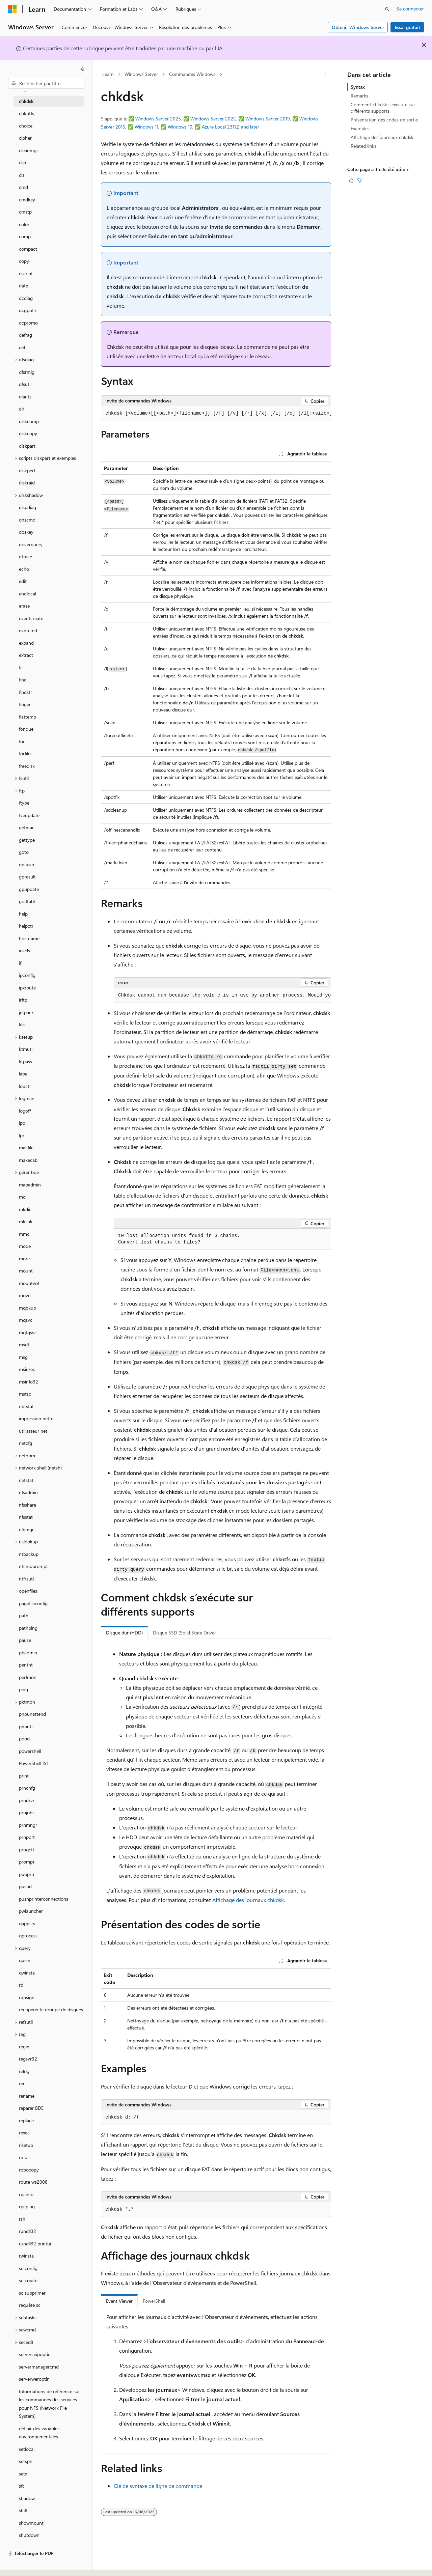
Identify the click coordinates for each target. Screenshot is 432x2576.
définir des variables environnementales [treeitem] (39, 2432)
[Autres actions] (325, 74)
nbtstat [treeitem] (26, 1406)
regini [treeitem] (24, 2046)
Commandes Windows (192, 74)
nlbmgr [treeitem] (26, 1529)
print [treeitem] (24, 1775)
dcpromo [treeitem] (28, 322)
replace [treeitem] (26, 2120)
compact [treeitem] (28, 249)
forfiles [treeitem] (25, 753)
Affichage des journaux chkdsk (248, 1899)
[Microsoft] (12, 9)
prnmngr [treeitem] (28, 1825)
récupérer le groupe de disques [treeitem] (51, 2009)
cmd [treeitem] (23, 187)
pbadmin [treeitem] (28, 1652)
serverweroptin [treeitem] (34, 2379)
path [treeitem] (23, 1615)
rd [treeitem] (21, 1985)
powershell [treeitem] (30, 1751)
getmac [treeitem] (26, 827)
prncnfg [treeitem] (27, 1788)
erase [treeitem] (24, 606)
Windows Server (141, 74)
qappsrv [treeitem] (27, 1923)
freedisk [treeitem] (27, 766)
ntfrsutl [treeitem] (26, 1578)
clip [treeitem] (22, 162)
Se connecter (410, 8)
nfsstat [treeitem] (26, 1517)
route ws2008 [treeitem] (33, 2182)
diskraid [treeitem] (27, 482)
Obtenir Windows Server (358, 27)
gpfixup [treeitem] (26, 864)
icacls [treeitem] (24, 950)
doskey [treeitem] (26, 532)
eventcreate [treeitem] (31, 618)
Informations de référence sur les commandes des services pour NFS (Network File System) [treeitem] (49, 2403)
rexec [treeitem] (24, 2132)
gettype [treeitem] (27, 840)
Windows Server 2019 (267, 118)
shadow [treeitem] (27, 2498)
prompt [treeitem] (26, 1861)
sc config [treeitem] (28, 2268)
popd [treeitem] (24, 1738)
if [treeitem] (20, 963)
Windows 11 (146, 126)
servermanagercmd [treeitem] (39, 2366)
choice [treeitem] (25, 125)
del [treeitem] (22, 347)
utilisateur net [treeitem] (33, 1431)
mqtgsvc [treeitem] (28, 1332)
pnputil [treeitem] (26, 1726)
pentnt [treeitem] (26, 1664)
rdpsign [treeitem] (26, 1997)
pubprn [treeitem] (26, 1874)
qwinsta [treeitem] (27, 1972)
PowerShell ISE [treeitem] (34, 1763)
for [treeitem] (22, 741)
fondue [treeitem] (26, 729)
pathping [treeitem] (28, 1628)
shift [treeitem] (23, 2510)
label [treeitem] (23, 1073)
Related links (363, 146)
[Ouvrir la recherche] (387, 9)
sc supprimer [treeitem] (32, 2293)
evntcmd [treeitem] (28, 630)
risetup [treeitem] (26, 2145)
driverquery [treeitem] (31, 544)
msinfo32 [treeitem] (28, 1381)
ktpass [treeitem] (25, 1061)
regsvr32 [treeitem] (28, 2058)
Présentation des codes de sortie (384, 119)
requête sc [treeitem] (29, 2305)
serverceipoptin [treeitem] (35, 2354)
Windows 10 (180, 126)
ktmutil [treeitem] (26, 1049)
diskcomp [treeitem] (29, 421)
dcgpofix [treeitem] (27, 310)
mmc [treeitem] (24, 1234)
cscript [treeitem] (26, 273)
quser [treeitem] (24, 1960)
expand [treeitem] (26, 643)
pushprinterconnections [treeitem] (43, 1899)
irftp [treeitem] (23, 1000)
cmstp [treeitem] (25, 211)
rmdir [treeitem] (24, 2157)
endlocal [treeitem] (27, 593)
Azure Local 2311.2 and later (230, 126)
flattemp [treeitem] (27, 716)
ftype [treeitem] (24, 803)
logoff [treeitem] (25, 1111)
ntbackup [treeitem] (28, 1554)
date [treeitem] (23, 285)
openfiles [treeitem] (28, 1591)
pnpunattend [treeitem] (32, 1714)
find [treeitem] (23, 679)
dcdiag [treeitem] (26, 298)
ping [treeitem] (23, 1689)
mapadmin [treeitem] (30, 1184)
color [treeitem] (24, 224)
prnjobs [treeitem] (26, 1812)
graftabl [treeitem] (27, 901)
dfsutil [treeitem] (25, 384)
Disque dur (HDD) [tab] (124, 1632)
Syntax (358, 87)
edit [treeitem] (23, 581)
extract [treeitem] (26, 655)
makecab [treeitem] (28, 1160)
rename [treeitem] (26, 2096)
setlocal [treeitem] (26, 2449)
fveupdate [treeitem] (29, 815)
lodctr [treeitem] (25, 1086)
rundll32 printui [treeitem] (35, 2243)
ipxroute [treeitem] (27, 987)
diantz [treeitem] (25, 396)
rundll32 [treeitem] (27, 2231)
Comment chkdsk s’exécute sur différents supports (383, 107)
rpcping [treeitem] (27, 2206)
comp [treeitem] (25, 236)
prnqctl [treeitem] (26, 1849)
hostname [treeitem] (29, 938)
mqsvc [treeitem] (25, 1320)
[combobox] (46, 83)
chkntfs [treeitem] (26, 113)
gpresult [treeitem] (27, 876)
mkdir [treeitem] (25, 1209)
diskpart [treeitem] (27, 446)
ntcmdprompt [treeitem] (33, 1566)
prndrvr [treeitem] (26, 1800)
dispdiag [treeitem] (27, 507)
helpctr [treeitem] (26, 926)
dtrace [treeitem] (25, 556)
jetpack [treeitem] (26, 1012)
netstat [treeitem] (26, 1480)
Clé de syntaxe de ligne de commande (158, 2485)
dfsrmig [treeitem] (26, 372)
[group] (216, 413)
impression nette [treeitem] (36, 1418)
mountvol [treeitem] (29, 1283)
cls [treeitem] (21, 175)
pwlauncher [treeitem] (31, 1911)
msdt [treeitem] (24, 1344)
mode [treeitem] (25, 1246)
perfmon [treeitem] (27, 1677)
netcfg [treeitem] (25, 1443)
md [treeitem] (22, 1197)
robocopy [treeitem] (29, 2169)
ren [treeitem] (22, 2083)
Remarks (359, 95)
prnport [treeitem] (27, 1837)
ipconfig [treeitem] (27, 975)
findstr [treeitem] (25, 692)
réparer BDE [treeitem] (31, 2108)
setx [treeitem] (23, 2473)
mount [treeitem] (26, 1270)
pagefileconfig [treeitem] (33, 1603)
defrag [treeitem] (25, 335)
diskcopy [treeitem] (28, 433)
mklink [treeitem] (25, 1221)
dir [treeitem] (21, 408)
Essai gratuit (407, 27)
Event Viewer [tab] (119, 2301)
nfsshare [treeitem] (27, 1505)
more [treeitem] (24, 1258)
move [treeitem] (24, 1295)
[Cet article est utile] (351, 180)
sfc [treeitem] (22, 2486)
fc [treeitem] (21, 667)
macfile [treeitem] (26, 1147)
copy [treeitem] (24, 261)
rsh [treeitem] (22, 2219)
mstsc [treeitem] (25, 1394)
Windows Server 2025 (158, 118)
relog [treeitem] (24, 2071)
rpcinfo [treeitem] (26, 2194)
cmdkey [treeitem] (27, 199)
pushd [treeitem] (25, 1886)
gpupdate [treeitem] (29, 889)
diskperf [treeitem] (27, 470)
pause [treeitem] (25, 1640)
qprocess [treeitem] (28, 1935)
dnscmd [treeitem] (27, 519)
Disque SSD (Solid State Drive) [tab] (184, 1632)
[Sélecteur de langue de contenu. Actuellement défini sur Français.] (23, 2564)
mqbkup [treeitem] (27, 1308)
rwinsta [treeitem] (26, 2255)
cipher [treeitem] (25, 138)
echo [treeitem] (24, 569)
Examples (360, 128)
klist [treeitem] (23, 1024)
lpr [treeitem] (21, 1135)
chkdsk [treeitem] (26, 101)
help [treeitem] (23, 914)
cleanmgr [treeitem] (28, 150)
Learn (108, 74)
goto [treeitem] (24, 852)
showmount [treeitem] (31, 2523)
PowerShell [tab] (154, 2301)
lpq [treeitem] (22, 1123)
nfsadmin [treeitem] (28, 1492)
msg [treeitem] (23, 1357)
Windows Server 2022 (213, 118)
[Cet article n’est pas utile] (359, 180)
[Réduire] (83, 69)
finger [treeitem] (25, 704)
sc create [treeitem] (28, 2280)
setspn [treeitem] (25, 2461)
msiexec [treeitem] (27, 1369)
